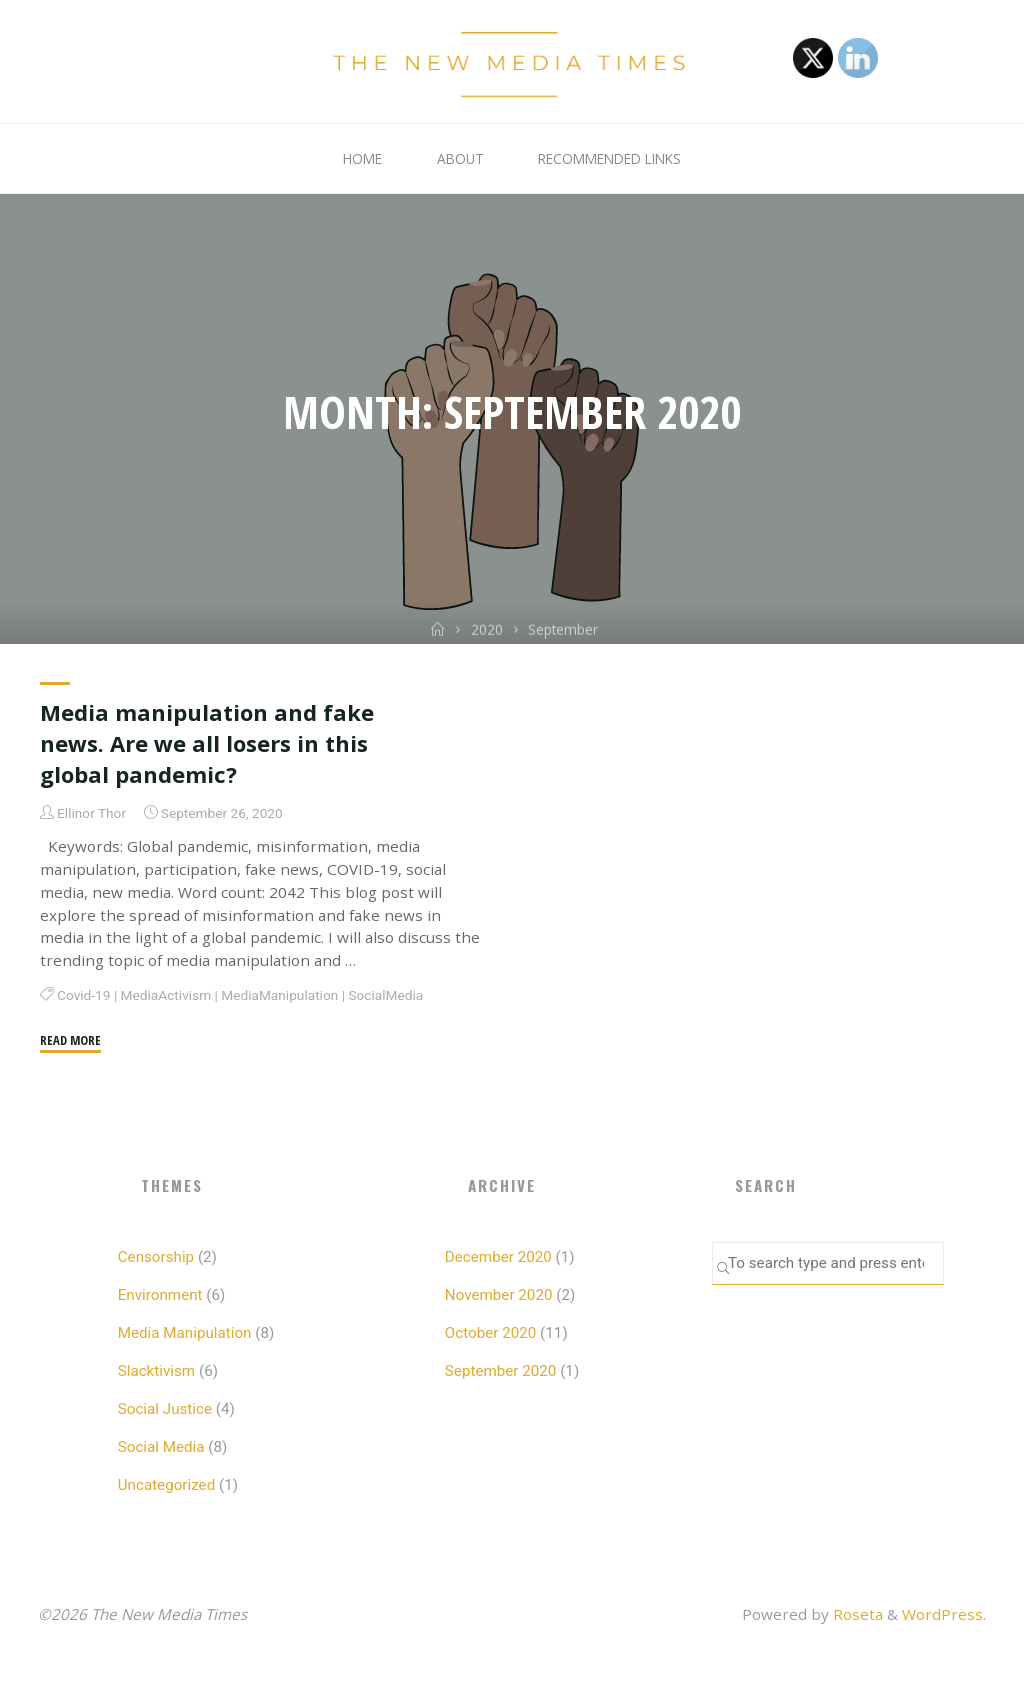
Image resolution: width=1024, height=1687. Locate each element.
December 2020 (498, 1257)
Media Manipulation (185, 1333)
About (460, 158)
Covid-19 (83, 995)
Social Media (161, 1447)
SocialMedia (385, 995)
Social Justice (165, 1409)
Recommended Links (609, 158)
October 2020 (491, 1333)
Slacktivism (157, 1371)
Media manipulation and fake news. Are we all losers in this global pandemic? (207, 743)
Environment (160, 1295)
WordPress (942, 1614)
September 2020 (501, 1371)
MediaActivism (165, 995)
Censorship (156, 1257)
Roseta (856, 1614)
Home (362, 158)
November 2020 (499, 1295)
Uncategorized (167, 1485)
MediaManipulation (279, 995)
